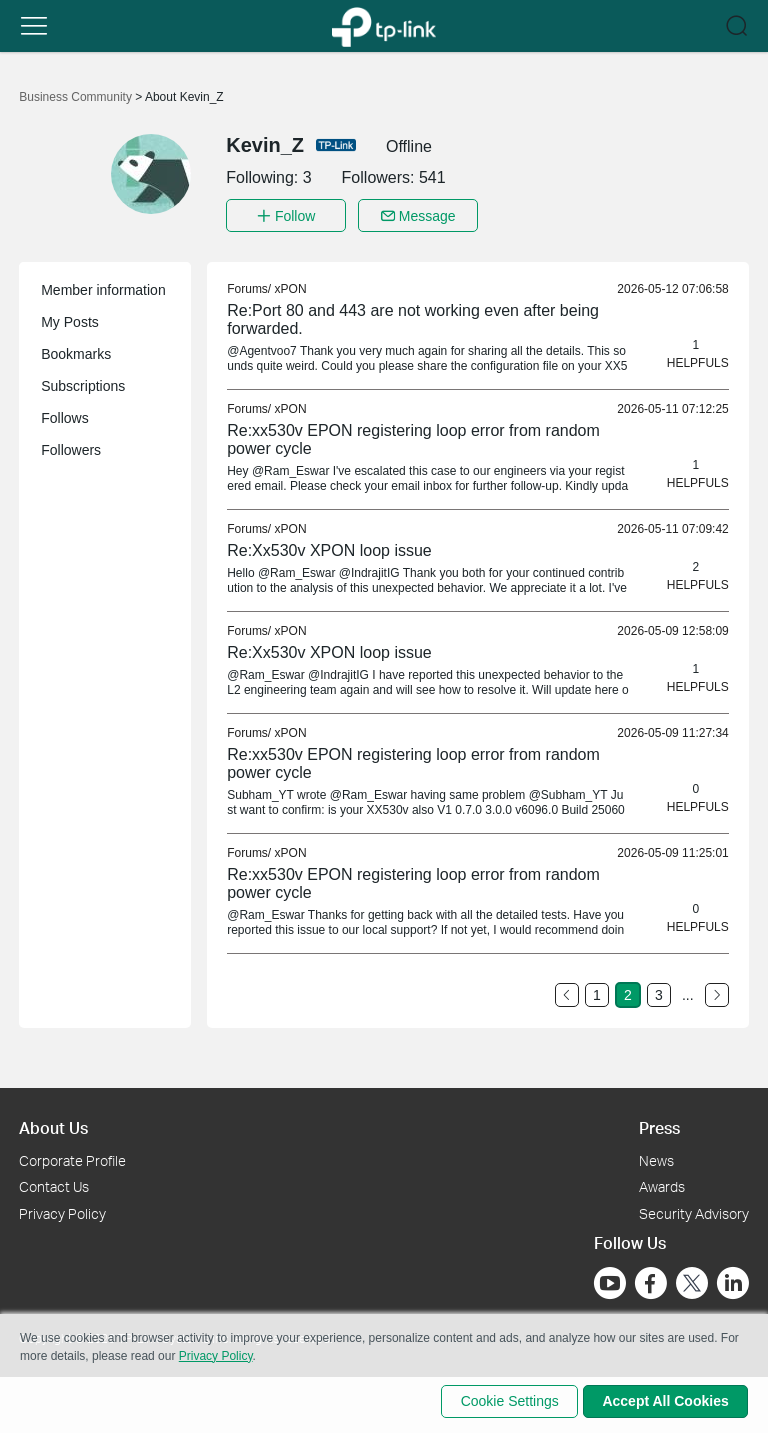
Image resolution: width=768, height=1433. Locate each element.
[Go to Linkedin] (733, 1280)
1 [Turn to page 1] (597, 992)
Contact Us (54, 1183)
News (656, 1156)
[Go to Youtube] (610, 1280)
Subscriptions (83, 383)
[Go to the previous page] (567, 992)
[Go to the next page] (717, 992)
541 (432, 177)
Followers (71, 447)
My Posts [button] (70, 319)
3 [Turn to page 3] (659, 992)
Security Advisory (694, 1210)
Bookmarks (76, 351)
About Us (53, 1124)
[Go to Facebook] (651, 1280)
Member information (103, 287)
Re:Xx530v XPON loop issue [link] (329, 547)
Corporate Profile (72, 1156)
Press (659, 1124)
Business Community (77, 97)
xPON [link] (291, 286)
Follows (64, 415)
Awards (662, 1183)
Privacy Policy (62, 1210)
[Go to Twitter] (692, 1282)
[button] (34, 26)
